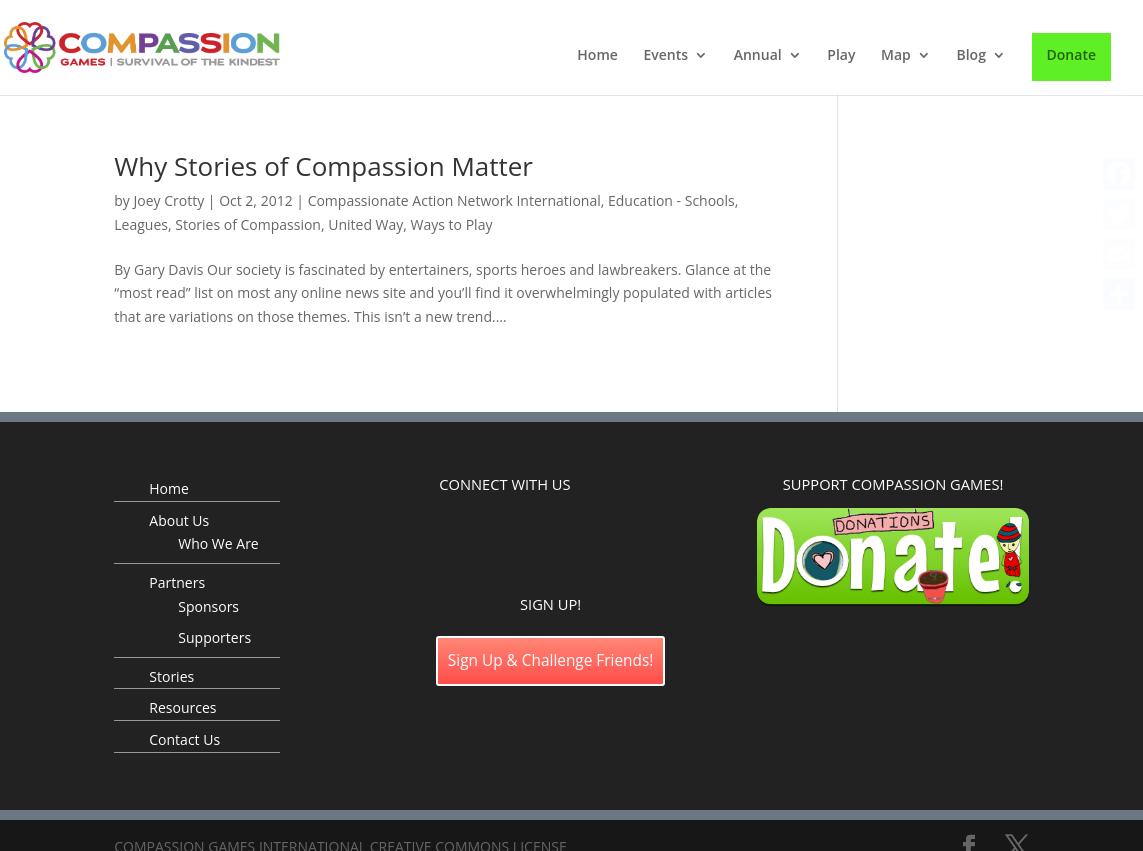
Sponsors (208, 606)
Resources (182, 707)
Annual (758, 56)
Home (597, 56)
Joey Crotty (169, 200)
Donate (1071, 54)
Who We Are (218, 543)
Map (896, 56)
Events (665, 56)
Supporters (214, 637)
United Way (365, 224)
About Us (179, 520)
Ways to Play (452, 224)
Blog (970, 56)
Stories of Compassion (248, 224)
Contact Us (184, 739)
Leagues (141, 224)
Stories (171, 676)
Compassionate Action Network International (454, 200)
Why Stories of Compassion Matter (323, 166)
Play (841, 56)
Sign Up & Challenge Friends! (551, 660)
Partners (177, 582)
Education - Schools (671, 200)
